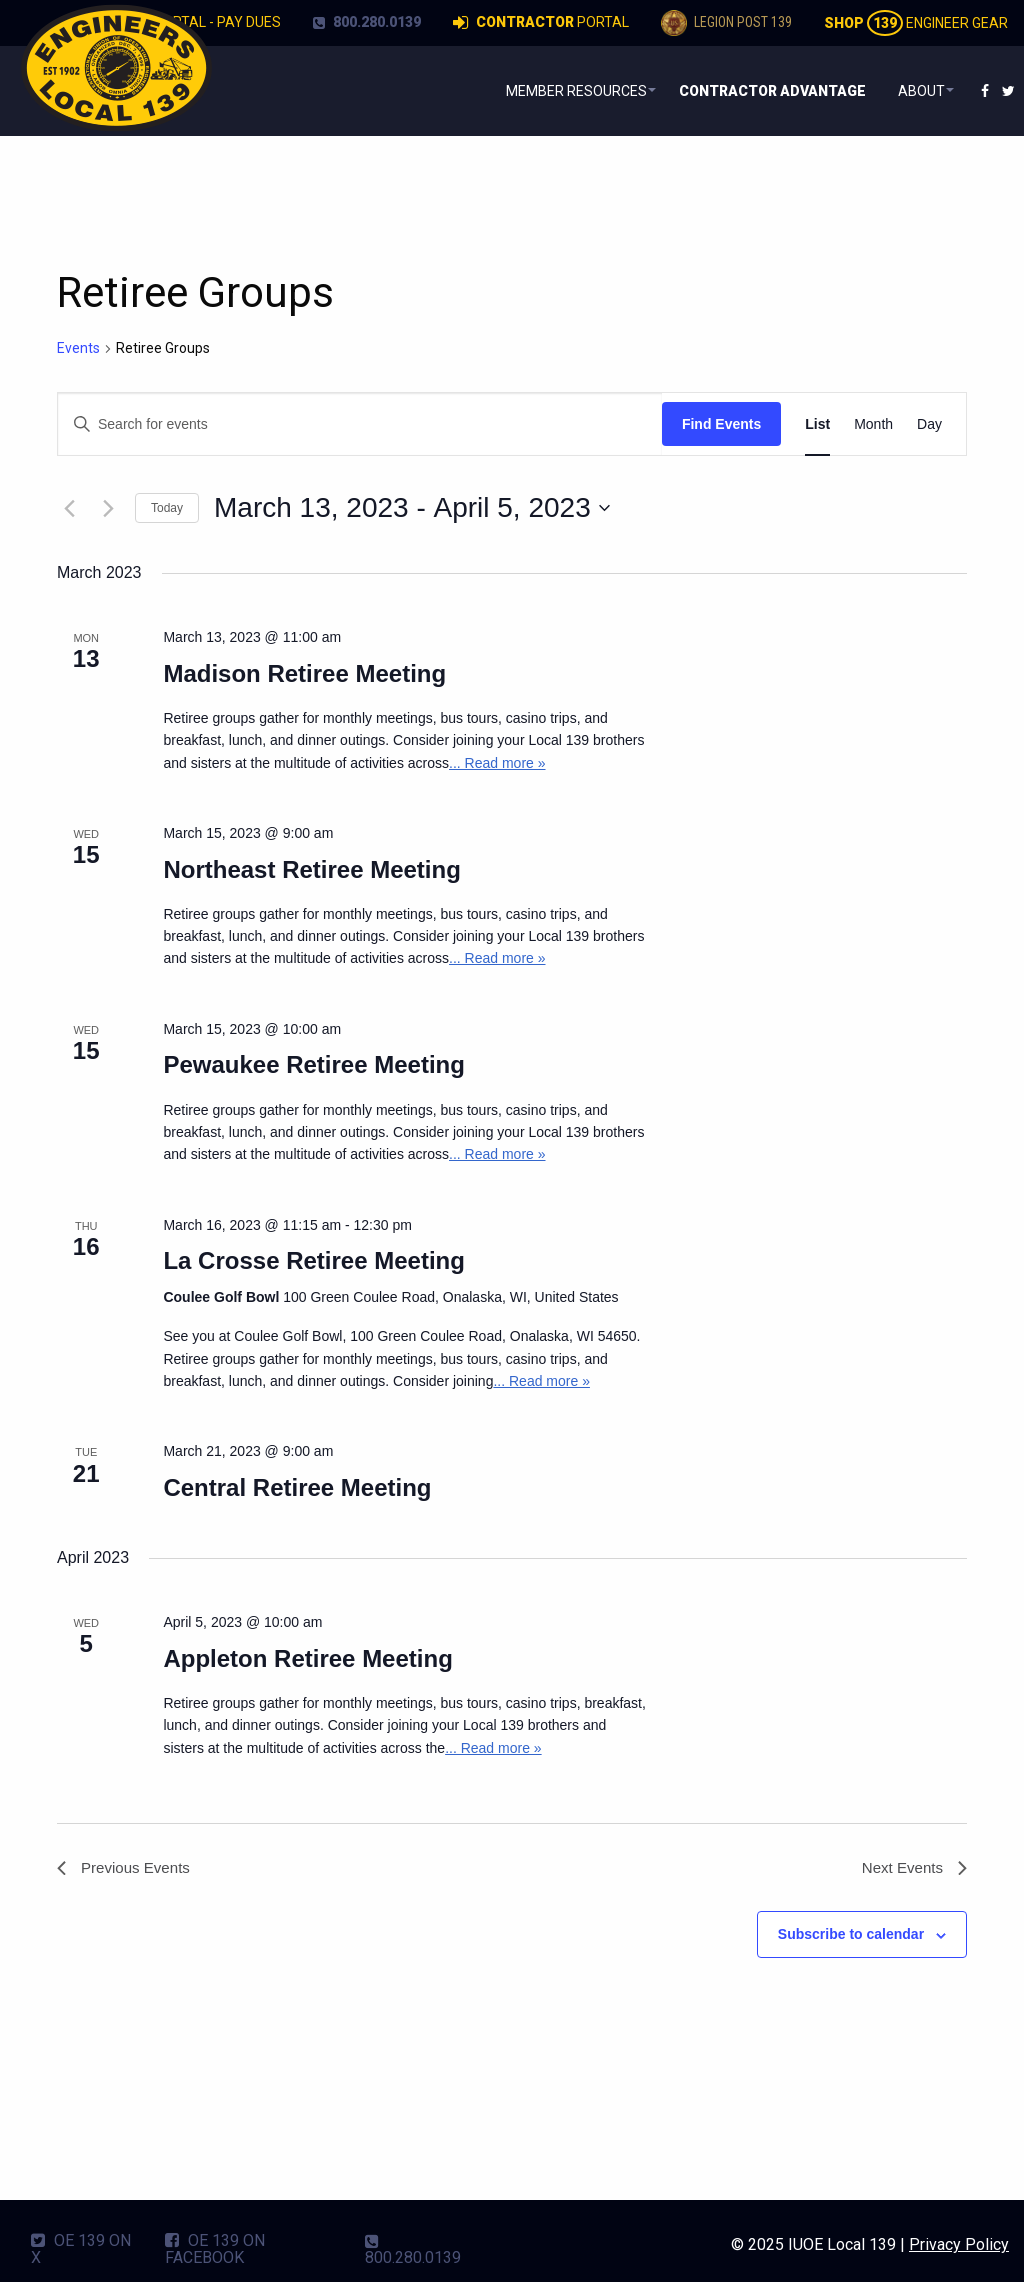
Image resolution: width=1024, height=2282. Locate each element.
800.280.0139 (367, 22)
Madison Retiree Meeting (304, 673)
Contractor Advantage (762, 91)
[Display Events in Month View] (873, 424)
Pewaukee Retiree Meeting (313, 1064)
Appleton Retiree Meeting (307, 1658)
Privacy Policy (959, 2244)
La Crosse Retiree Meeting (313, 1260)
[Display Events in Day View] (929, 424)
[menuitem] (557, 91)
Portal (541, 23)
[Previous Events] (69, 508)
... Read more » (497, 763)
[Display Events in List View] (817, 424)
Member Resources (553, 91)
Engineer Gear (916, 23)
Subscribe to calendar (851, 1937)
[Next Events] (108, 508)
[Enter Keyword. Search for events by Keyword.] (360, 424)
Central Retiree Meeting (297, 1487)
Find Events (721, 424)
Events (78, 348)
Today (167, 508)
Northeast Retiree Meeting (311, 869)
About (912, 91)
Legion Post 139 (726, 23)
